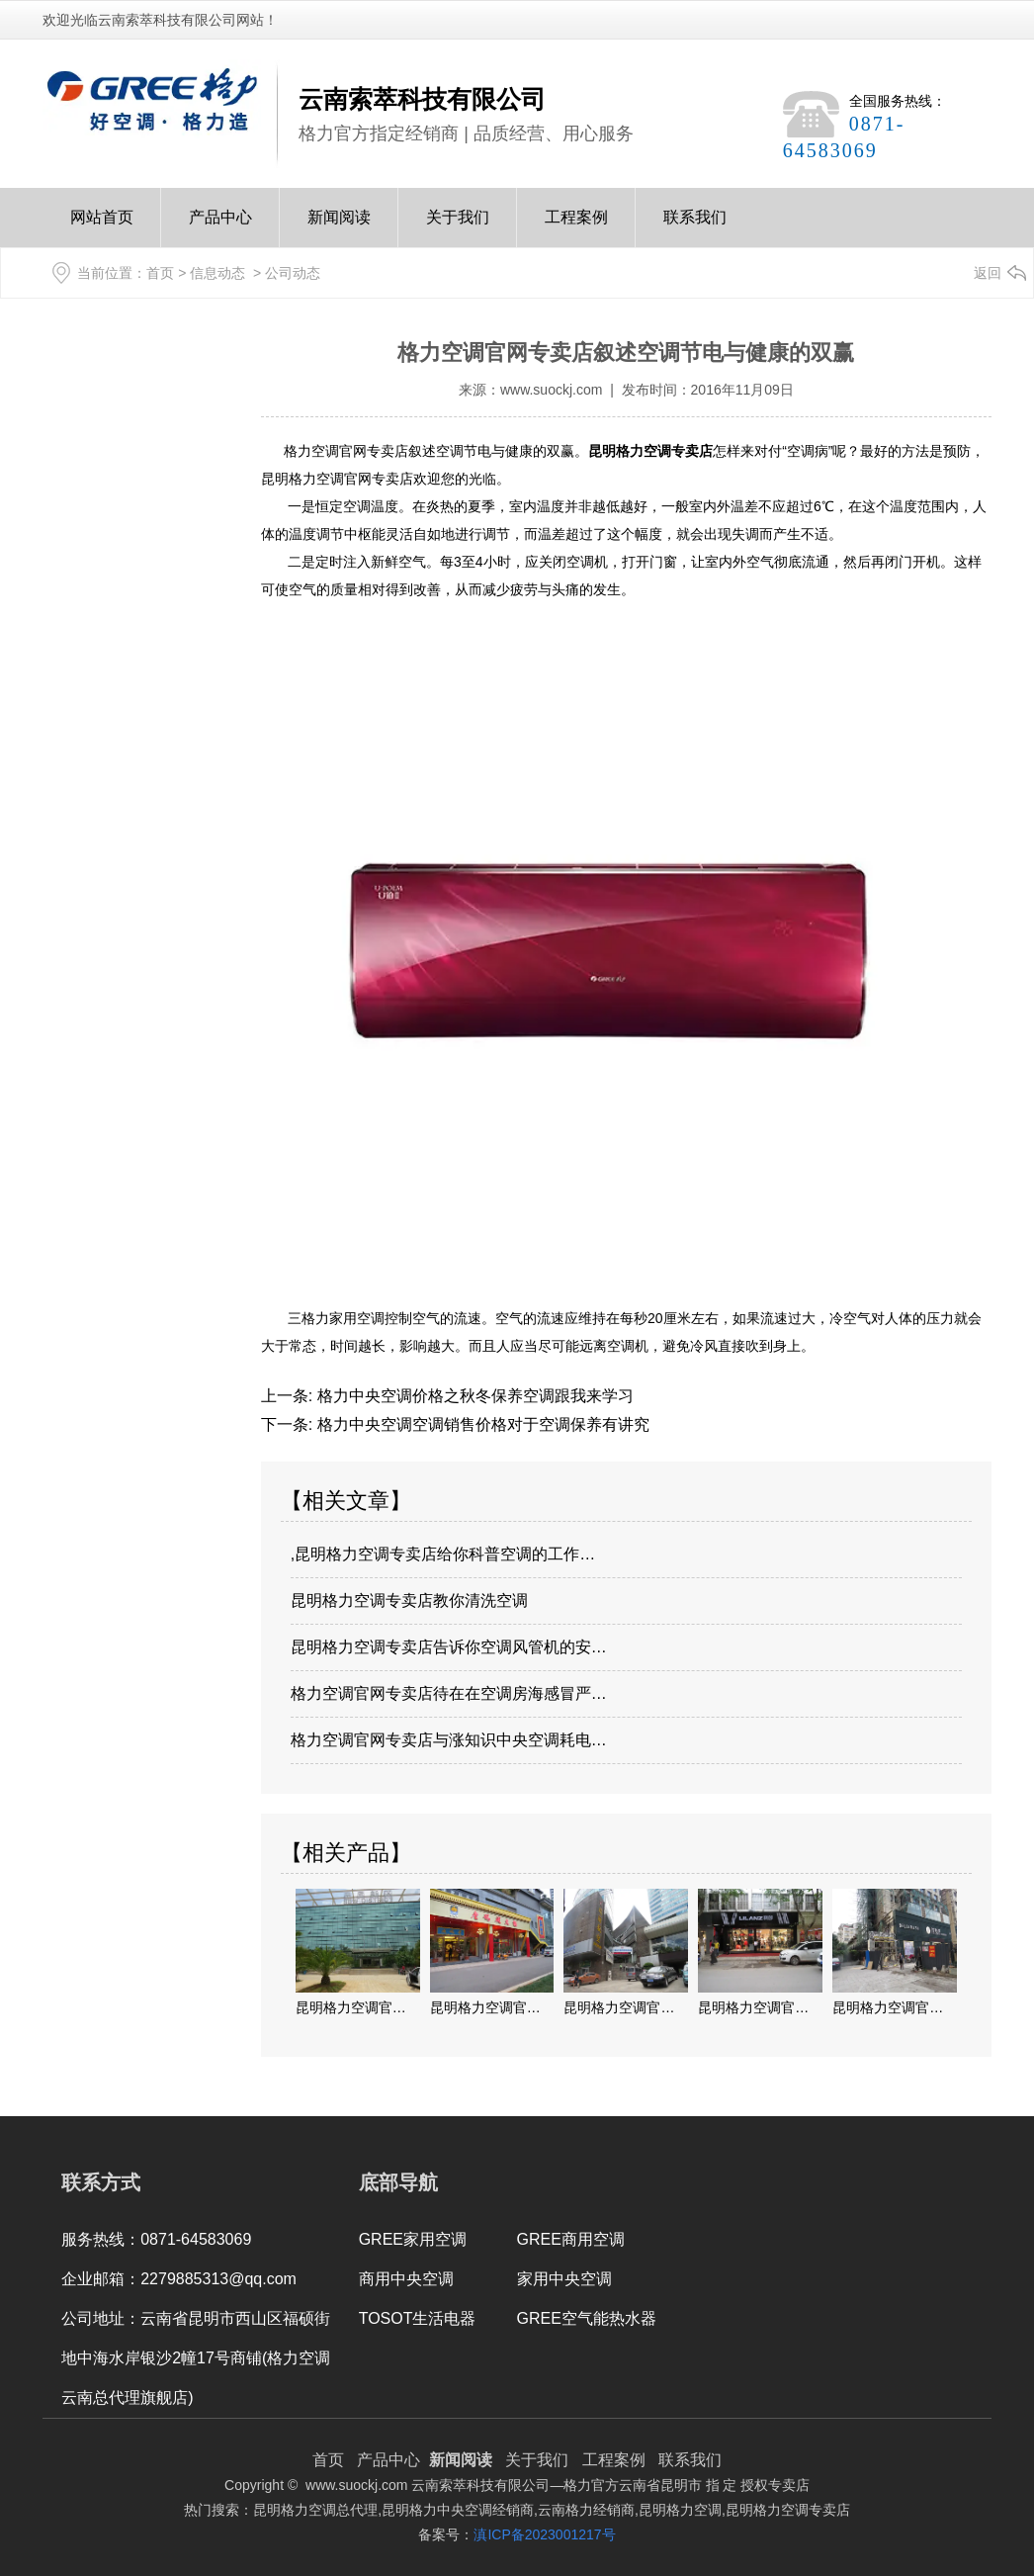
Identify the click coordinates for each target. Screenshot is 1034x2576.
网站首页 (101, 228)
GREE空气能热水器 (586, 2318)
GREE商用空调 (571, 2239)
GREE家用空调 (413, 2239)
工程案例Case (576, 228)
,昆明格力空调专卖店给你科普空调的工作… (443, 1554)
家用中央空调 (564, 2278)
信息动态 (217, 273)
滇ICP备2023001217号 (544, 2534)
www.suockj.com (551, 390)
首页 (160, 273)
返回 (987, 273)
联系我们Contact (695, 228)
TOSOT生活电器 (417, 2318)
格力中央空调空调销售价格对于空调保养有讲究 (480, 1424)
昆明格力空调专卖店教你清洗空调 (409, 1600)
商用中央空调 (406, 2278)
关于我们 (457, 228)
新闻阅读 (339, 228)
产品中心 (220, 228)
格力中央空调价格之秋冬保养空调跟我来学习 (472, 1395)
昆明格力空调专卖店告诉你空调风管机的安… (449, 1647)
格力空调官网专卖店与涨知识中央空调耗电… (449, 1740)
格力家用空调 (343, 1318)
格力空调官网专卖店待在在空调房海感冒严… (449, 1693)
